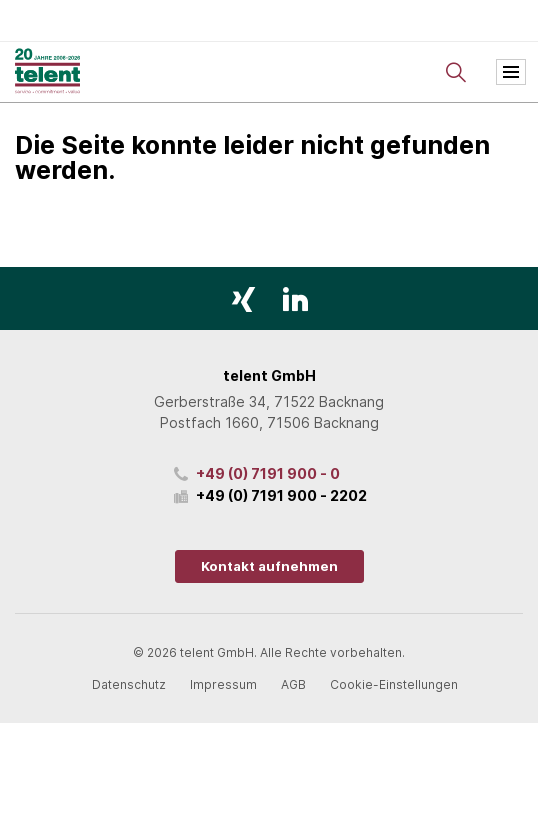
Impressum (223, 684)
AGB (293, 684)
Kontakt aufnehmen (269, 566)
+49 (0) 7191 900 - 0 (268, 473)
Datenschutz (129, 684)
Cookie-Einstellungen (394, 684)
